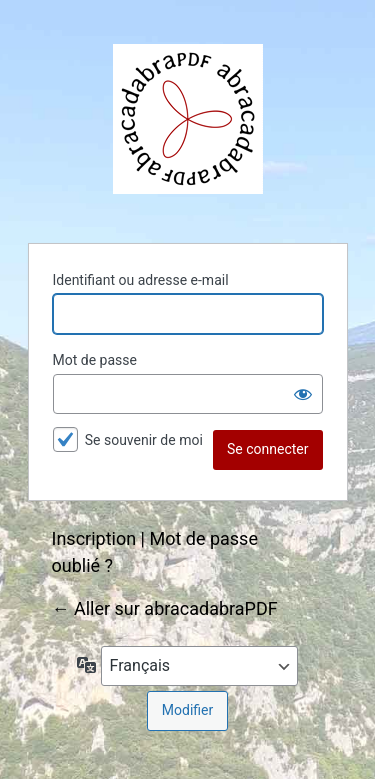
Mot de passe (95, 360)
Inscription (94, 538)
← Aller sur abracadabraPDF (165, 608)
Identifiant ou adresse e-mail (141, 280)
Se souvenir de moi (144, 440)
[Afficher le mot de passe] (303, 394)
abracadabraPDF (188, 119)
